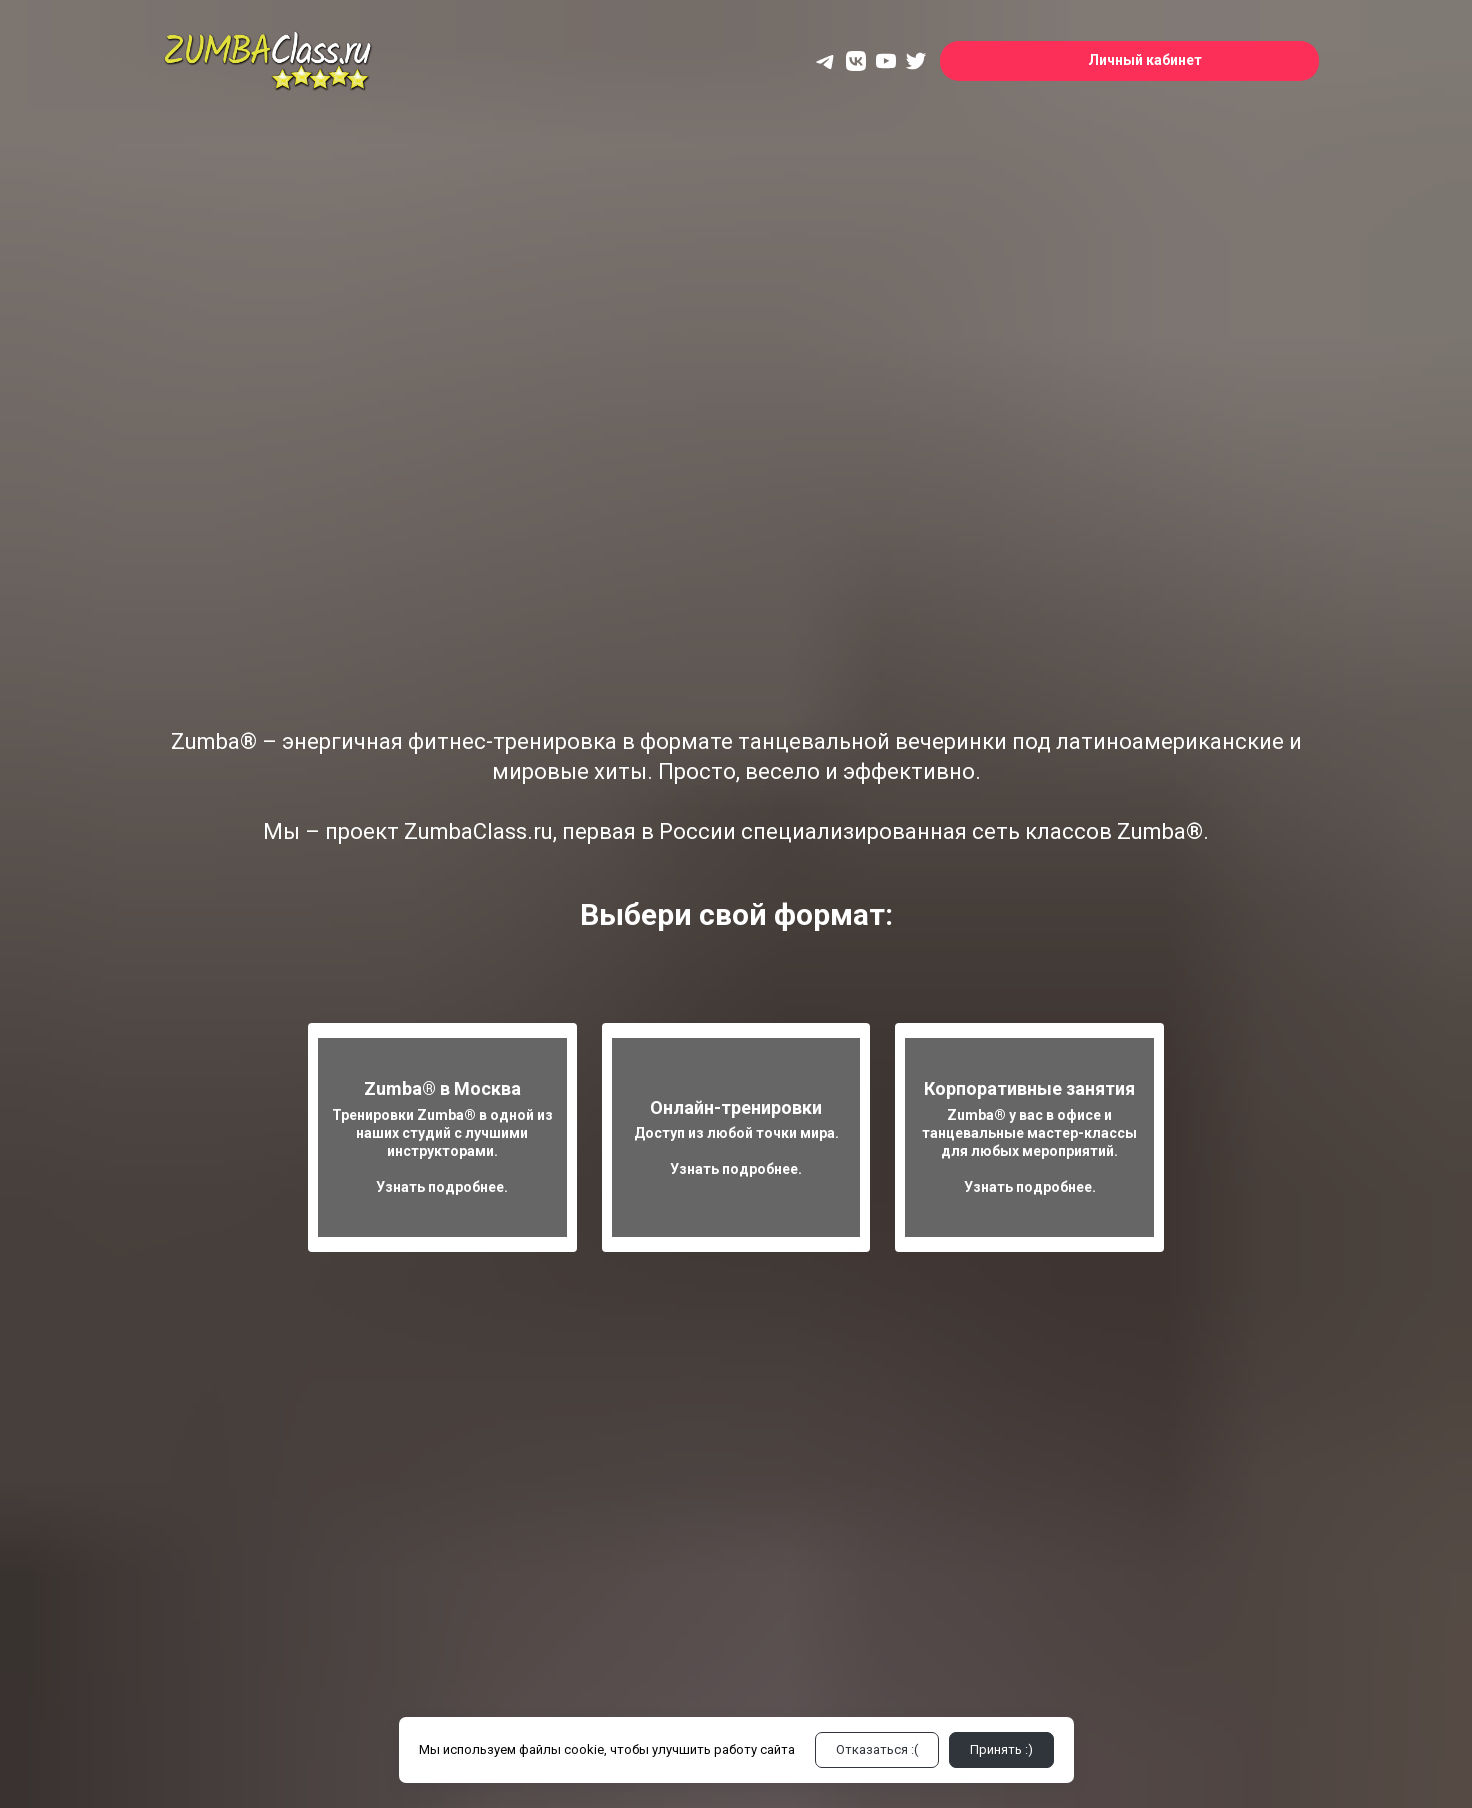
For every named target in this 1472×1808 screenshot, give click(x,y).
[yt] (886, 61)
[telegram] (826, 61)
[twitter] (916, 61)
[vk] (856, 61)
